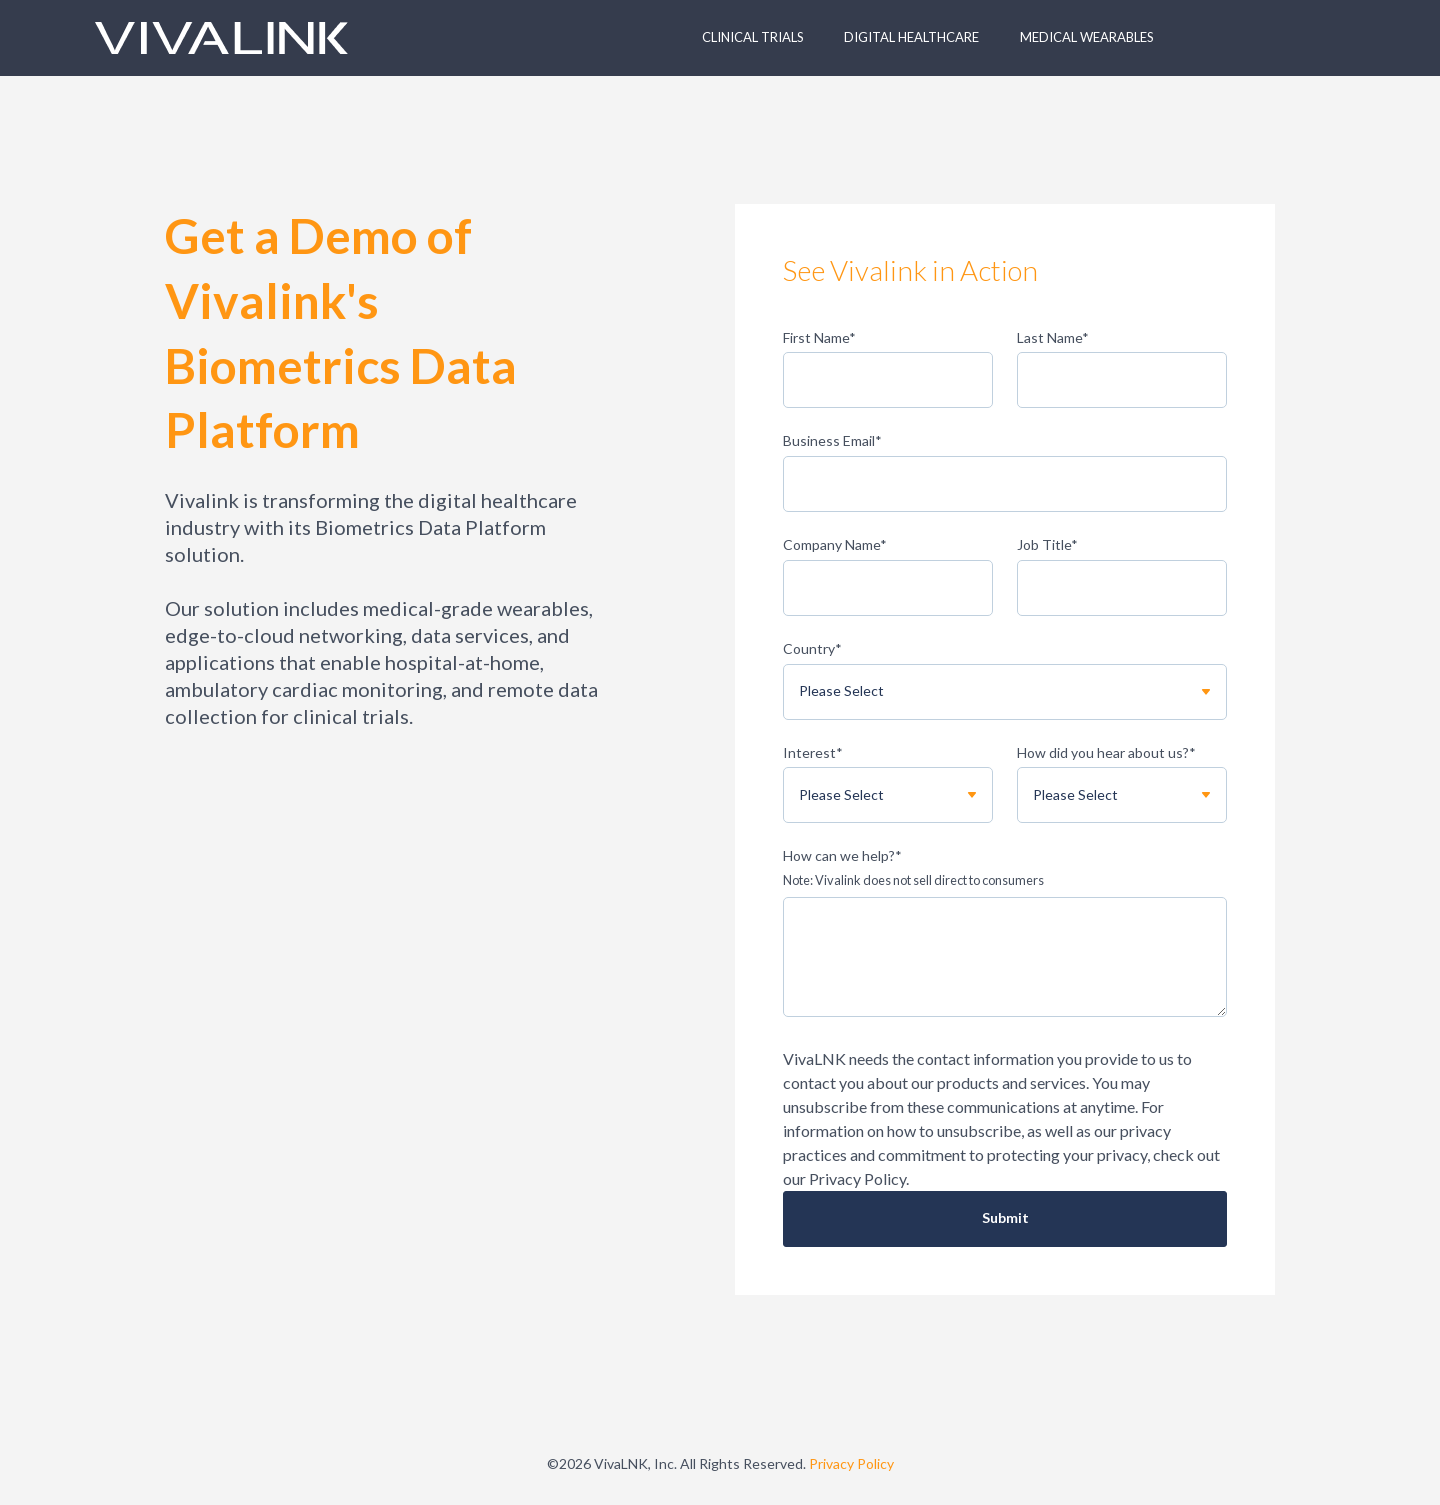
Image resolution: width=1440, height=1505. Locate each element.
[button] (757, 38)
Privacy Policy (851, 1463)
